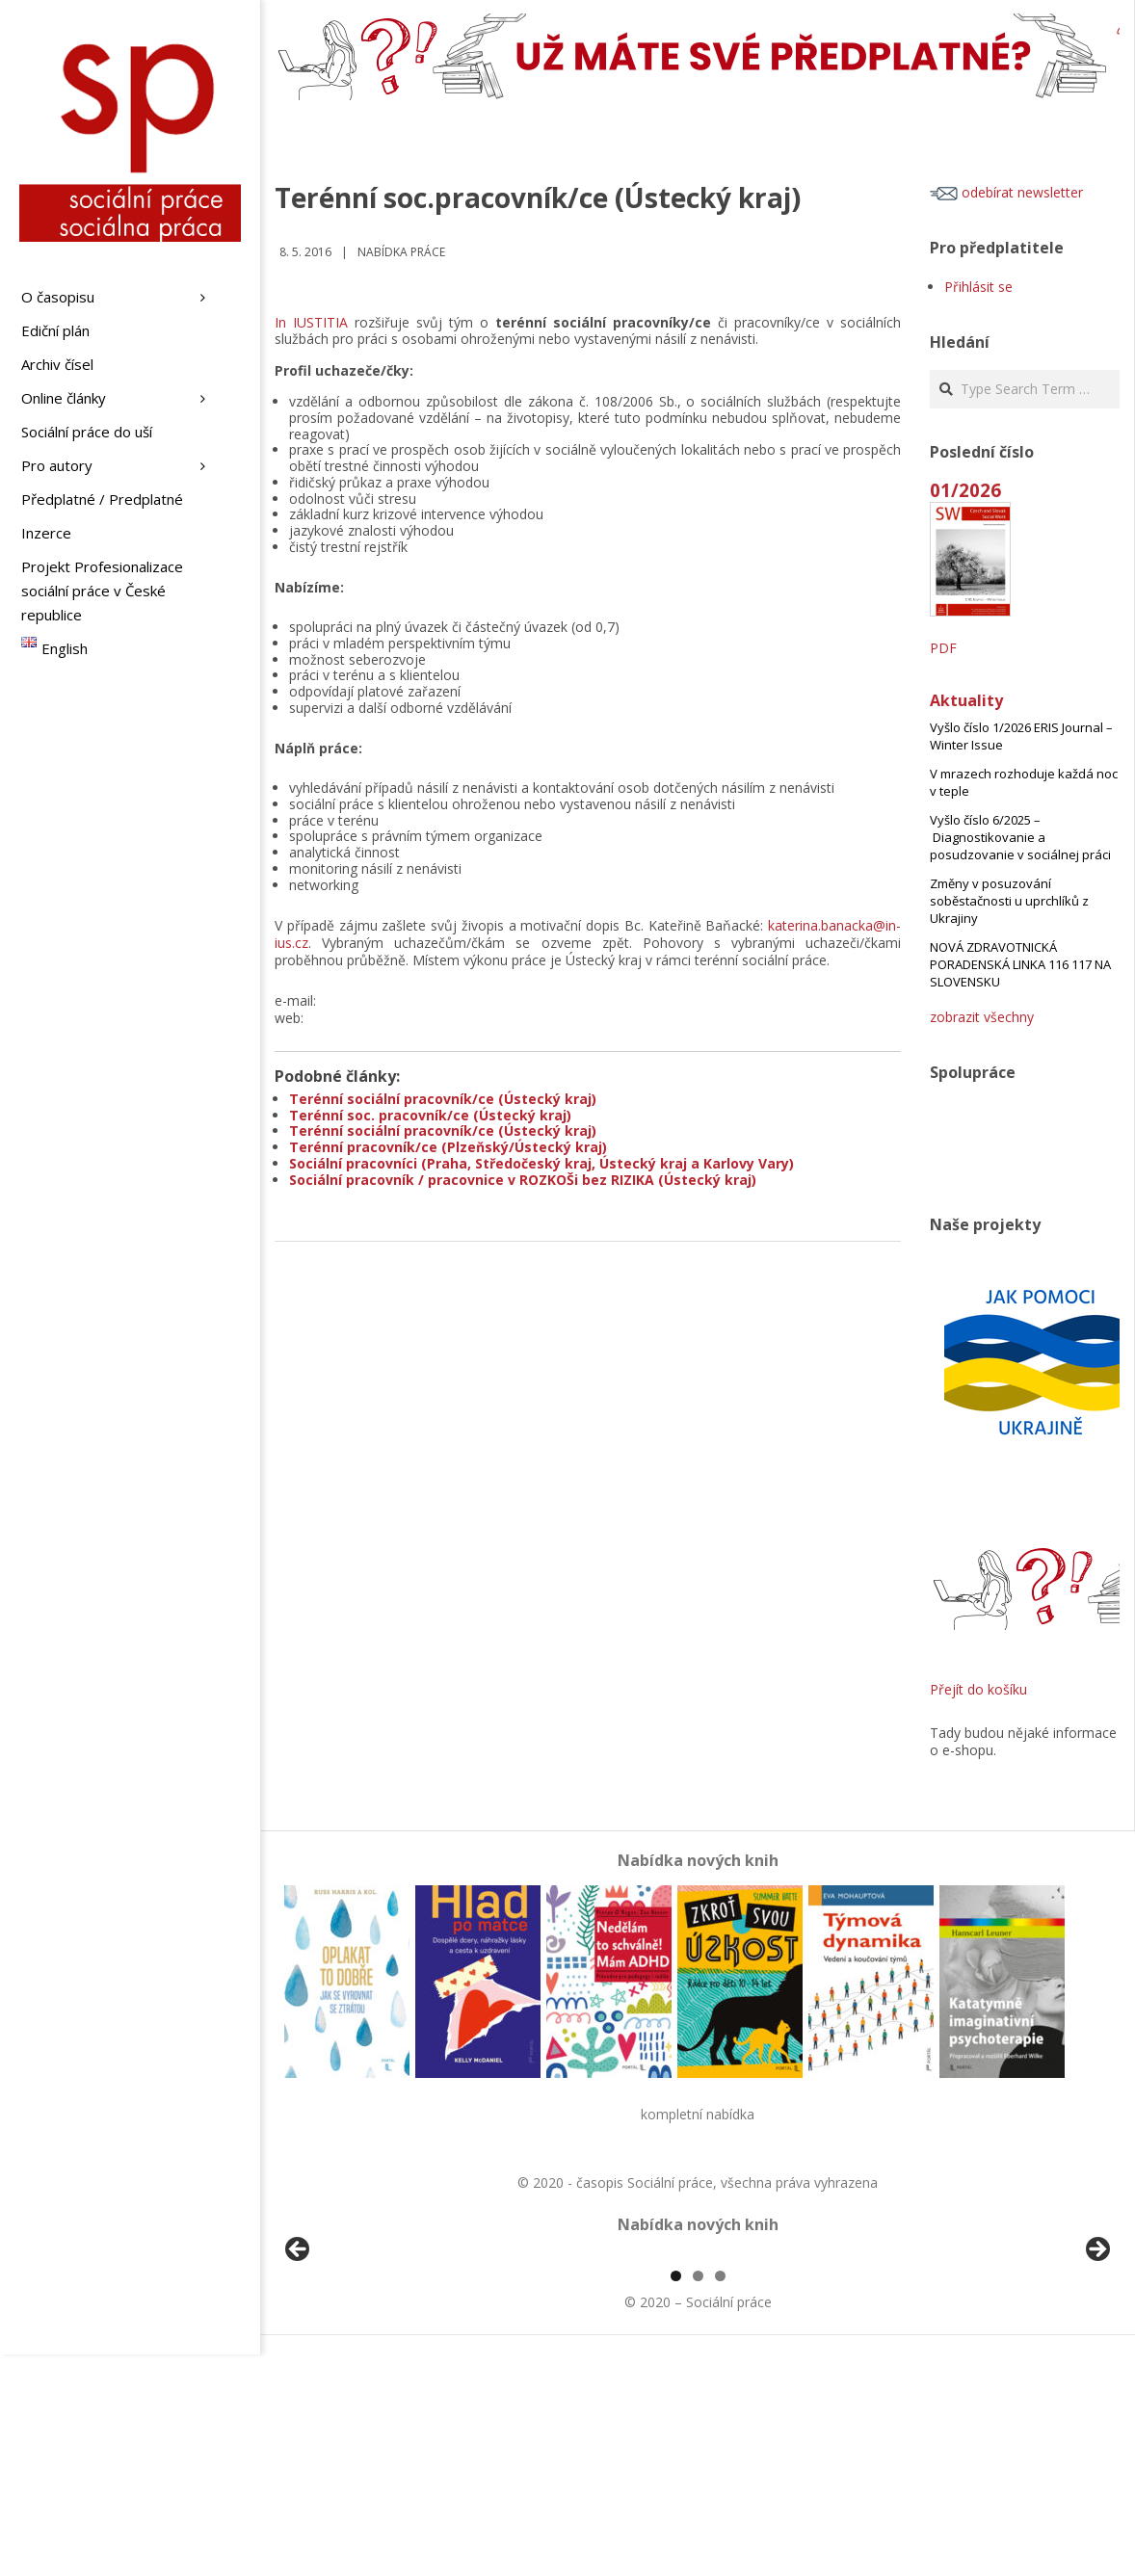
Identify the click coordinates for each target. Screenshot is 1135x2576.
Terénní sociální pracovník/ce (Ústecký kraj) (442, 1099)
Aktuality (966, 700)
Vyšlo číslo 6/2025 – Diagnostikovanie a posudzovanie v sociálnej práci (1020, 837)
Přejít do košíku (978, 1689)
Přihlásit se (978, 286)
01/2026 (965, 490)
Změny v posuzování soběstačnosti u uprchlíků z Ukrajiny (1009, 901)
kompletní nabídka (697, 2114)
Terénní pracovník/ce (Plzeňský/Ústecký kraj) (448, 1147)
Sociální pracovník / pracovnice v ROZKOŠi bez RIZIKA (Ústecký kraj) (522, 1179)
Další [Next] (1096, 2361)
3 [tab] (720, 2497)
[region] (698, 2366)
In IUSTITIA (311, 322)
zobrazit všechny (982, 1017)
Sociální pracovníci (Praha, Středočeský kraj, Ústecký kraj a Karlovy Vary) (541, 1163)
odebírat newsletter (1006, 192)
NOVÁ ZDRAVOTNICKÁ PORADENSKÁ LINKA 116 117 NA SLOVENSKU (1020, 964)
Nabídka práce (401, 252)
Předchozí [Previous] (298, 2361)
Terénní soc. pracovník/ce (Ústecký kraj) (430, 1115)
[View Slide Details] (352, 2366)
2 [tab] (698, 2497)
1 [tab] (676, 2497)
